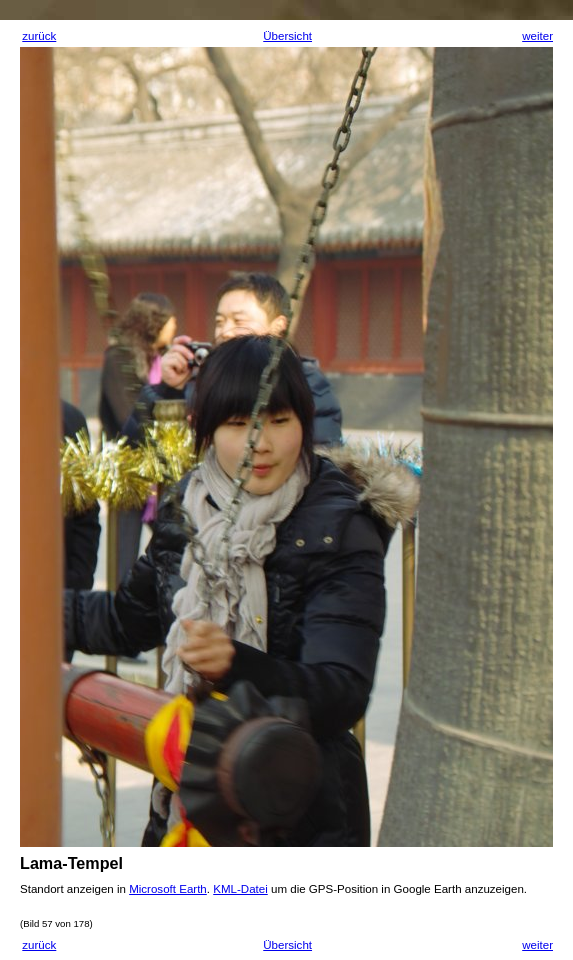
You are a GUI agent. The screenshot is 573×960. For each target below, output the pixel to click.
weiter (537, 36)
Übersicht (287, 36)
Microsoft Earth (168, 889)
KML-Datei (240, 889)
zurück (39, 36)
